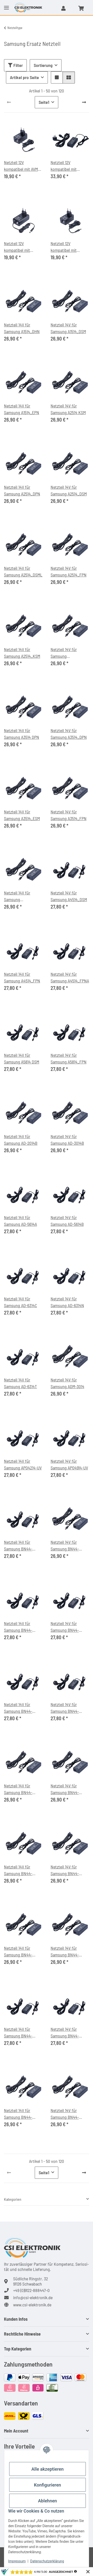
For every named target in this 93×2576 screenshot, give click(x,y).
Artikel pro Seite (24, 77)
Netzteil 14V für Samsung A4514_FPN (22, 977)
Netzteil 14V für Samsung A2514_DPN (22, 490)
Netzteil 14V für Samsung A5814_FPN (69, 1058)
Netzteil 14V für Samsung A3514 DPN (21, 734)
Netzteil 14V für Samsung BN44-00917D (65, 2114)
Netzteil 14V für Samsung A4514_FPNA (70, 977)
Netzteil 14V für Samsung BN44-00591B (18, 1789)
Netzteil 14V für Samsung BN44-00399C (65, 1627)
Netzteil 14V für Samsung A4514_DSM (69, 896)
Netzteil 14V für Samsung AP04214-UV (23, 1464)
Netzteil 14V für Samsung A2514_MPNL (64, 653)
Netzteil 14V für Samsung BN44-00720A (18, 1951)
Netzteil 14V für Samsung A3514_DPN (69, 734)
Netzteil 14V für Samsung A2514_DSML (23, 571)
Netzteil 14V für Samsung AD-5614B (67, 1221)
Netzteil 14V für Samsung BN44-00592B (65, 1789)
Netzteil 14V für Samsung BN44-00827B (65, 2032)
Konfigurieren (47, 2485)
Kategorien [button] (12, 2199)
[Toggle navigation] (6, 3)
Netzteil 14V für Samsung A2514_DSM (69, 490)
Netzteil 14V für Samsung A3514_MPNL (17, 896)
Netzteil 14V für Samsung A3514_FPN (69, 815)
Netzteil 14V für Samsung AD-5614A (20, 1221)
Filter (15, 65)
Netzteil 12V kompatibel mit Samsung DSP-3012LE (69, 247)
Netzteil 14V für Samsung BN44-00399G (65, 1708)
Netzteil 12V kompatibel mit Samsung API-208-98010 (20, 247)
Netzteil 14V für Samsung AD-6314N (67, 1302)
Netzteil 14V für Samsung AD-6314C (20, 1302)
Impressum (17, 2561)
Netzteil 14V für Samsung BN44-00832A (18, 2114)
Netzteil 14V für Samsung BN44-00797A (65, 1951)
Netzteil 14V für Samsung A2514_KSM (22, 653)
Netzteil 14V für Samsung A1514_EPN (21, 409)
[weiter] (84, 102)
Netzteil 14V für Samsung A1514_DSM (68, 328)
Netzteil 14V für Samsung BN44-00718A (18, 1870)
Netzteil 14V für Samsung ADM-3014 (67, 1383)
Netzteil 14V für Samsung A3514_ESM (22, 815)
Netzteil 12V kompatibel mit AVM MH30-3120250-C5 (21, 166)
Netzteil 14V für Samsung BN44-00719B (65, 1870)
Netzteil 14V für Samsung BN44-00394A (65, 1545)
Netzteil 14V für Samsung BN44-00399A (18, 1627)
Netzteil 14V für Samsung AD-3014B (67, 1140)
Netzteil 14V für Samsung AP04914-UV (69, 1464)
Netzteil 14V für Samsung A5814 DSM (21, 1058)
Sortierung (43, 65)
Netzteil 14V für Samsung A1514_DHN (22, 328)
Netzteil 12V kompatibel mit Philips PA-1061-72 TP (69, 166)
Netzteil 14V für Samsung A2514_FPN (69, 571)
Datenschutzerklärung (47, 2561)
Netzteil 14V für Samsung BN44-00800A (18, 2032)
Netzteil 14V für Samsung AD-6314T (20, 1383)
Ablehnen (47, 2500)
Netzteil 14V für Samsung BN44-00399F (18, 1708)
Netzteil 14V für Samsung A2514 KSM (68, 409)
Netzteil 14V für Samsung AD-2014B (20, 1140)
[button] (63, 8)
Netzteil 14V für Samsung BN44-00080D (18, 1545)
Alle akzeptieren (47, 2469)
